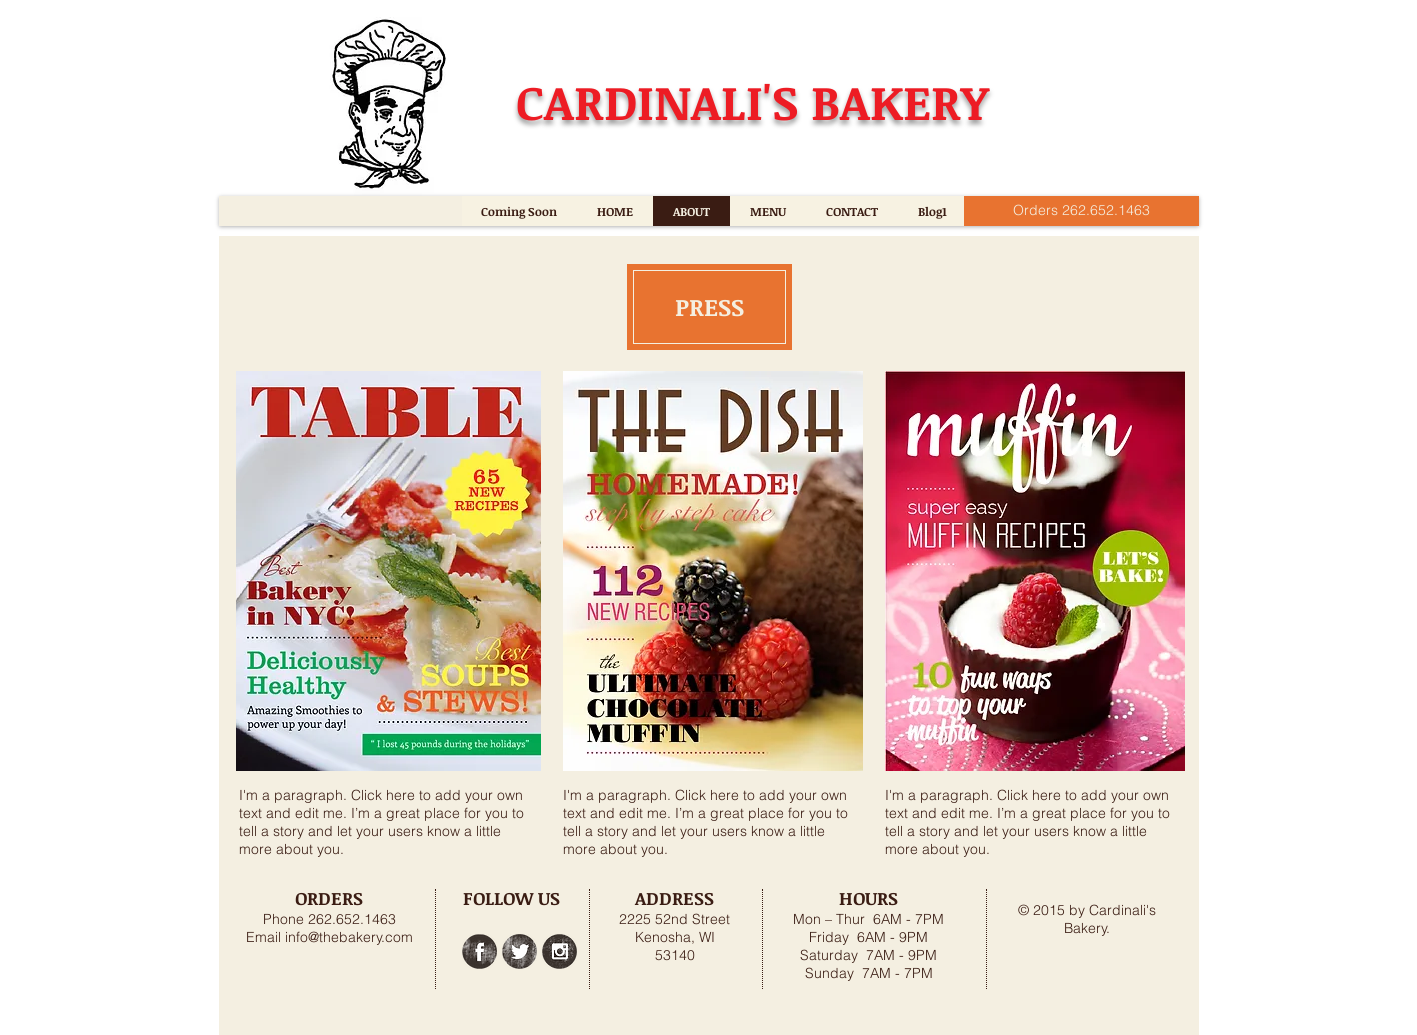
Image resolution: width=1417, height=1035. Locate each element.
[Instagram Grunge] (559, 951)
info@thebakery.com (349, 937)
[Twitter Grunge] (519, 951)
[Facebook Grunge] (479, 951)
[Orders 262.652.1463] (1081, 211)
